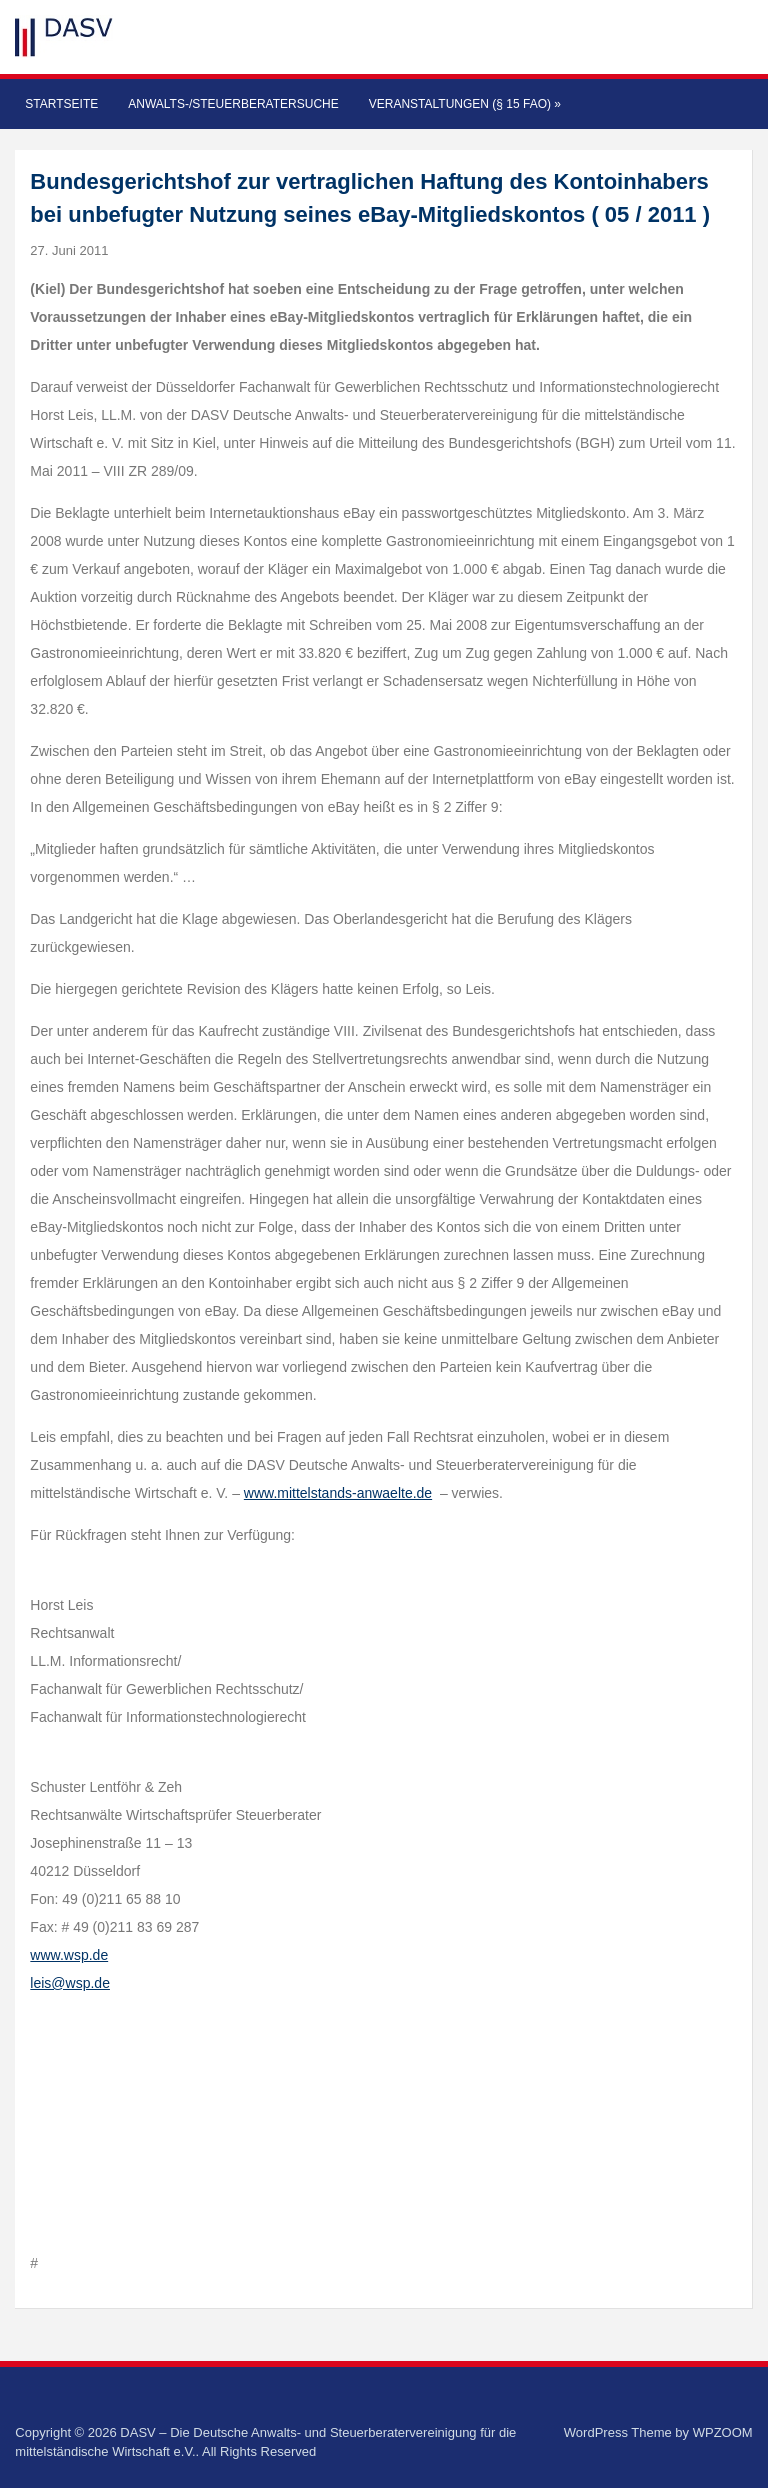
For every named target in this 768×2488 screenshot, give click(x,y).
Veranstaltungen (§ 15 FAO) (465, 104)
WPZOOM (723, 2432)
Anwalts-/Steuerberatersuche (233, 104)
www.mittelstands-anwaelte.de (338, 1493)
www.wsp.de (69, 1955)
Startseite (61, 104)
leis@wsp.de (70, 1983)
